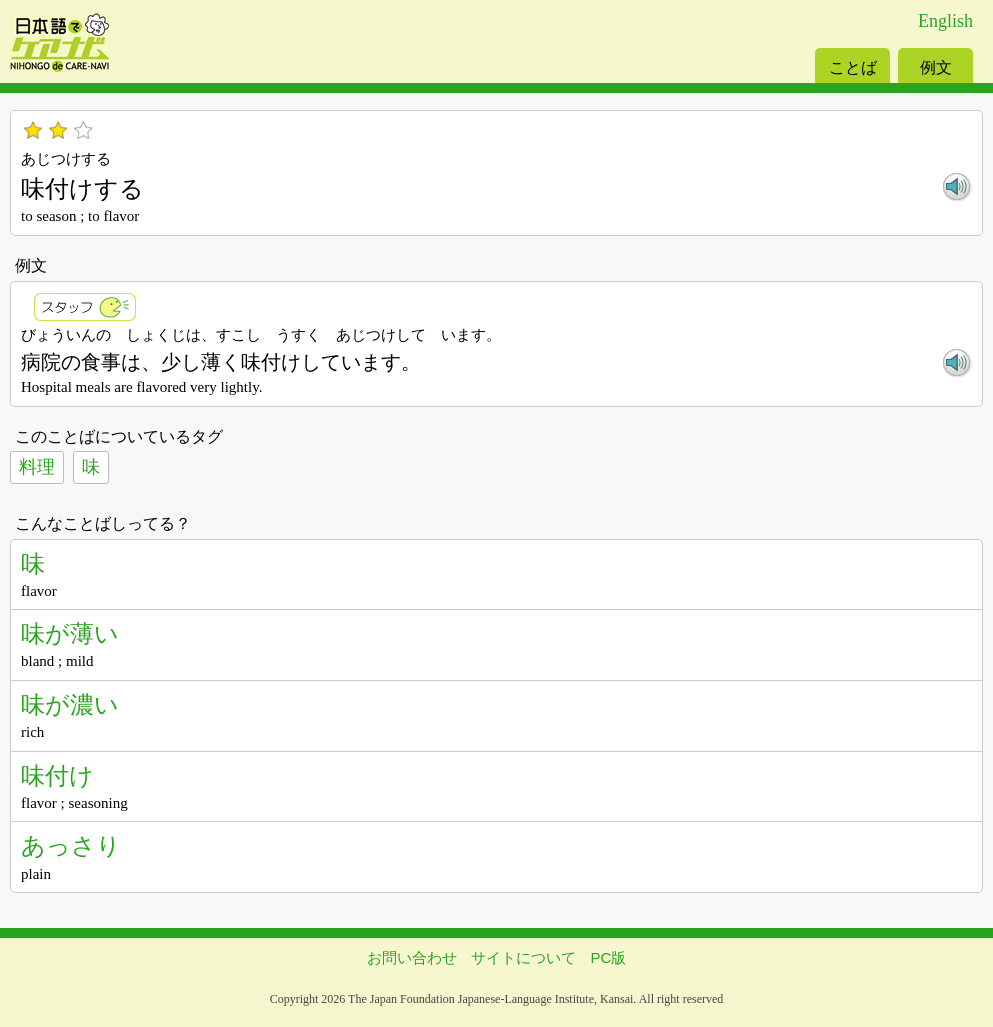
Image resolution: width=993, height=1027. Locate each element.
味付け (57, 775)
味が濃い (70, 704)
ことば (853, 67)
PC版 (609, 957)
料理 (37, 467)
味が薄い (70, 633)
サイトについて (523, 957)
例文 (936, 67)
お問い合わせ (412, 957)
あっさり (71, 845)
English (945, 21)
